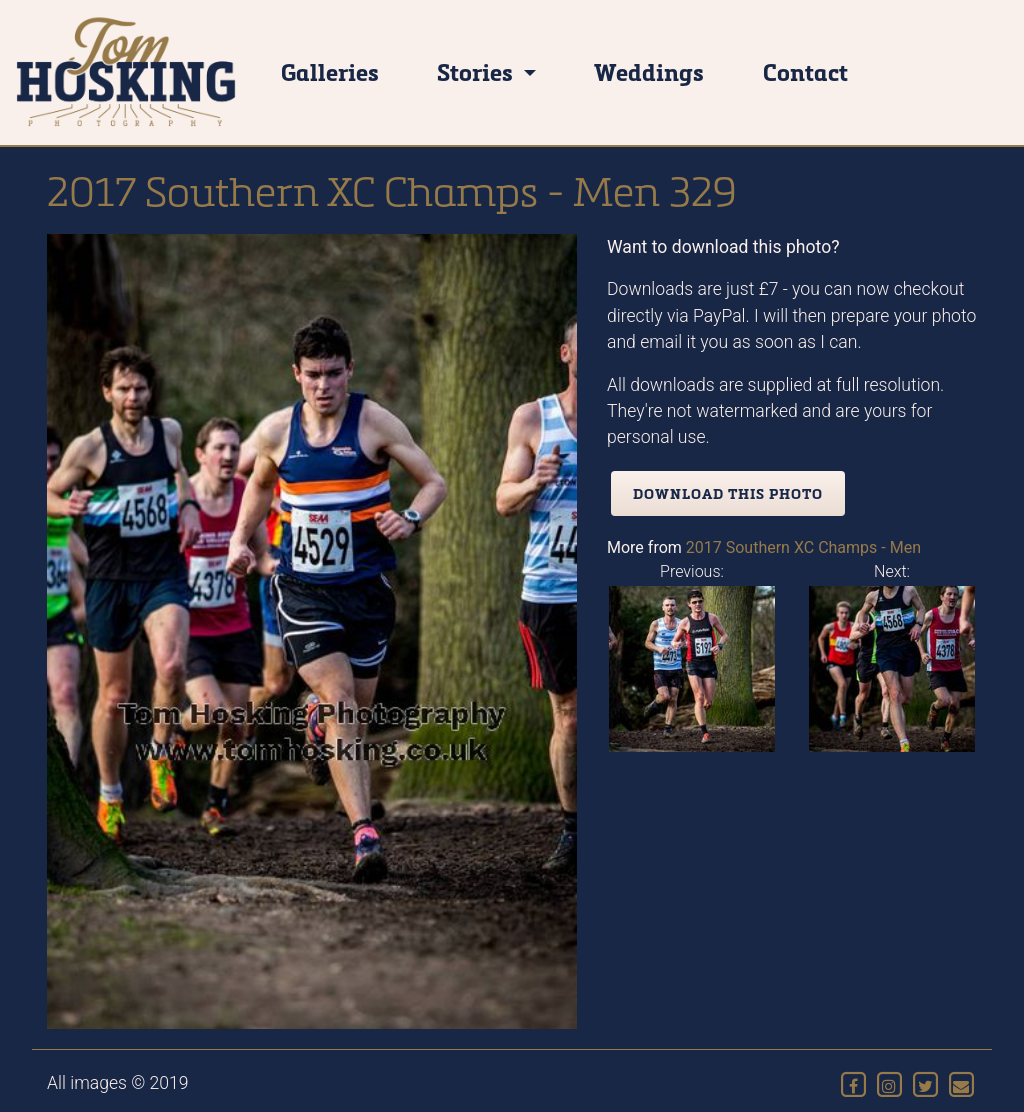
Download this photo (728, 493)
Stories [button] (477, 71)
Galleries (330, 71)
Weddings (649, 71)
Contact (805, 71)
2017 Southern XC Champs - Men (803, 547)
